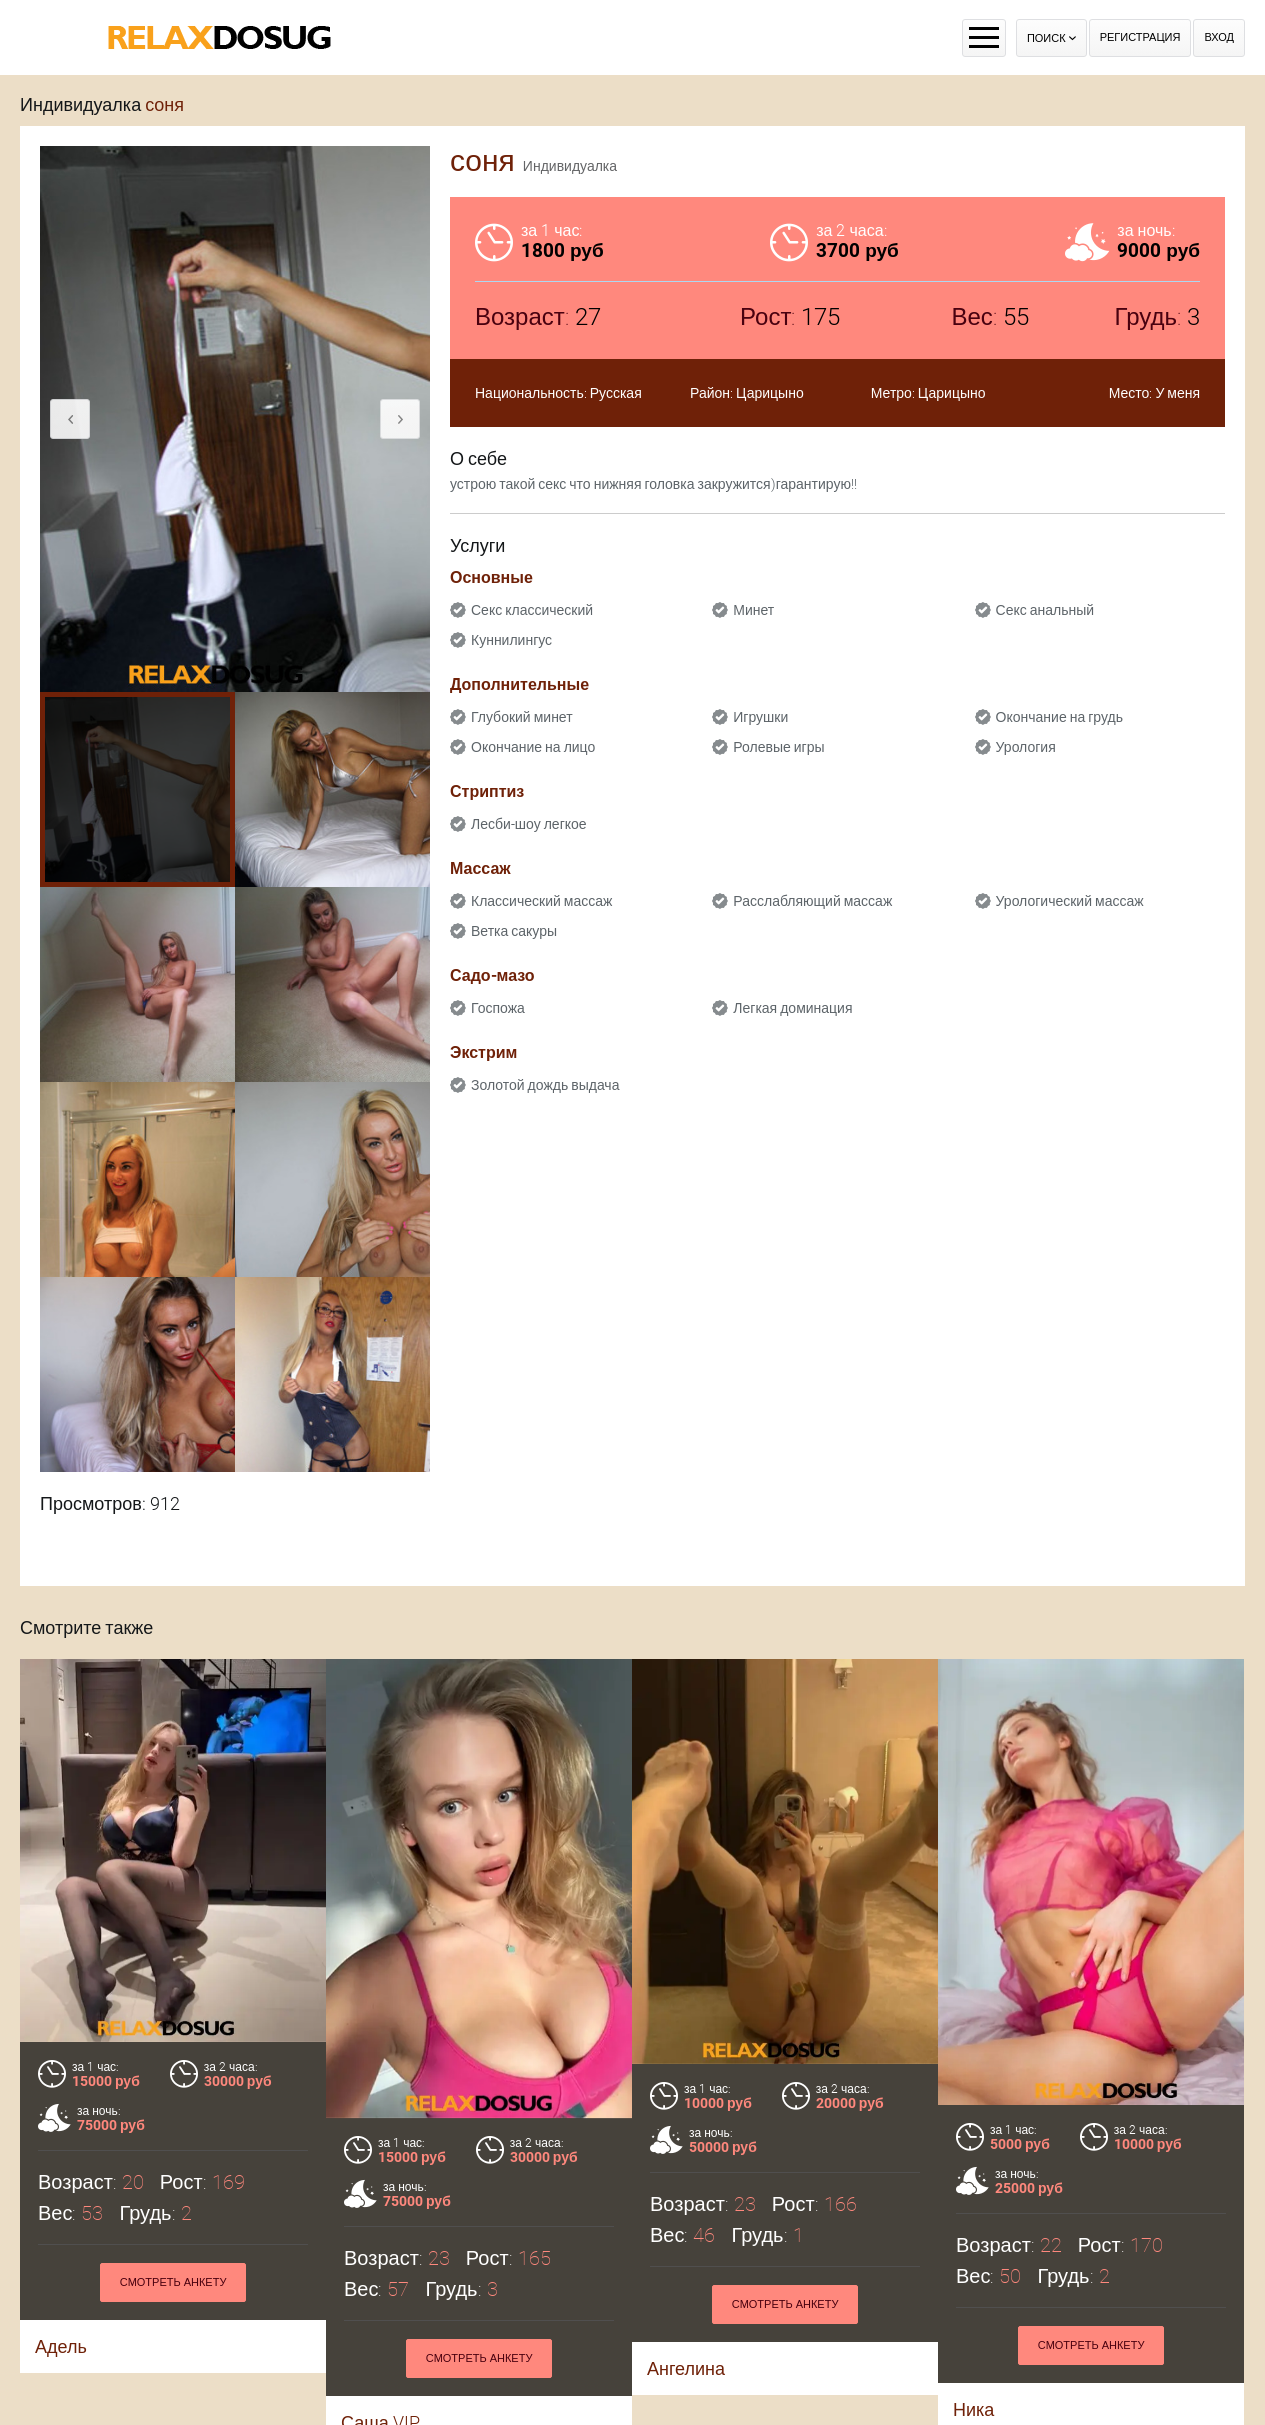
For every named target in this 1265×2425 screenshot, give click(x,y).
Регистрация (1140, 37)
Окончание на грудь (1059, 717)
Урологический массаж (1070, 901)
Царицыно (770, 393)
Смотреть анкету (173, 2282)
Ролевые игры (778, 747)
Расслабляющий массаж (812, 901)
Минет (753, 610)
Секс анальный (1045, 610)
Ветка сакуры (514, 931)
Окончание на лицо (533, 747)
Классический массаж (541, 901)
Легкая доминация (792, 1008)
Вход (1219, 37)
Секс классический (532, 610)
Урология (1026, 747)
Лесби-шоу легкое (529, 824)
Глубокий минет (522, 717)
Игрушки (760, 717)
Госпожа (498, 1008)
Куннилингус (511, 640)
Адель (61, 2346)
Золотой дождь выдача (545, 1085)
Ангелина (686, 2368)
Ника (973, 2409)
